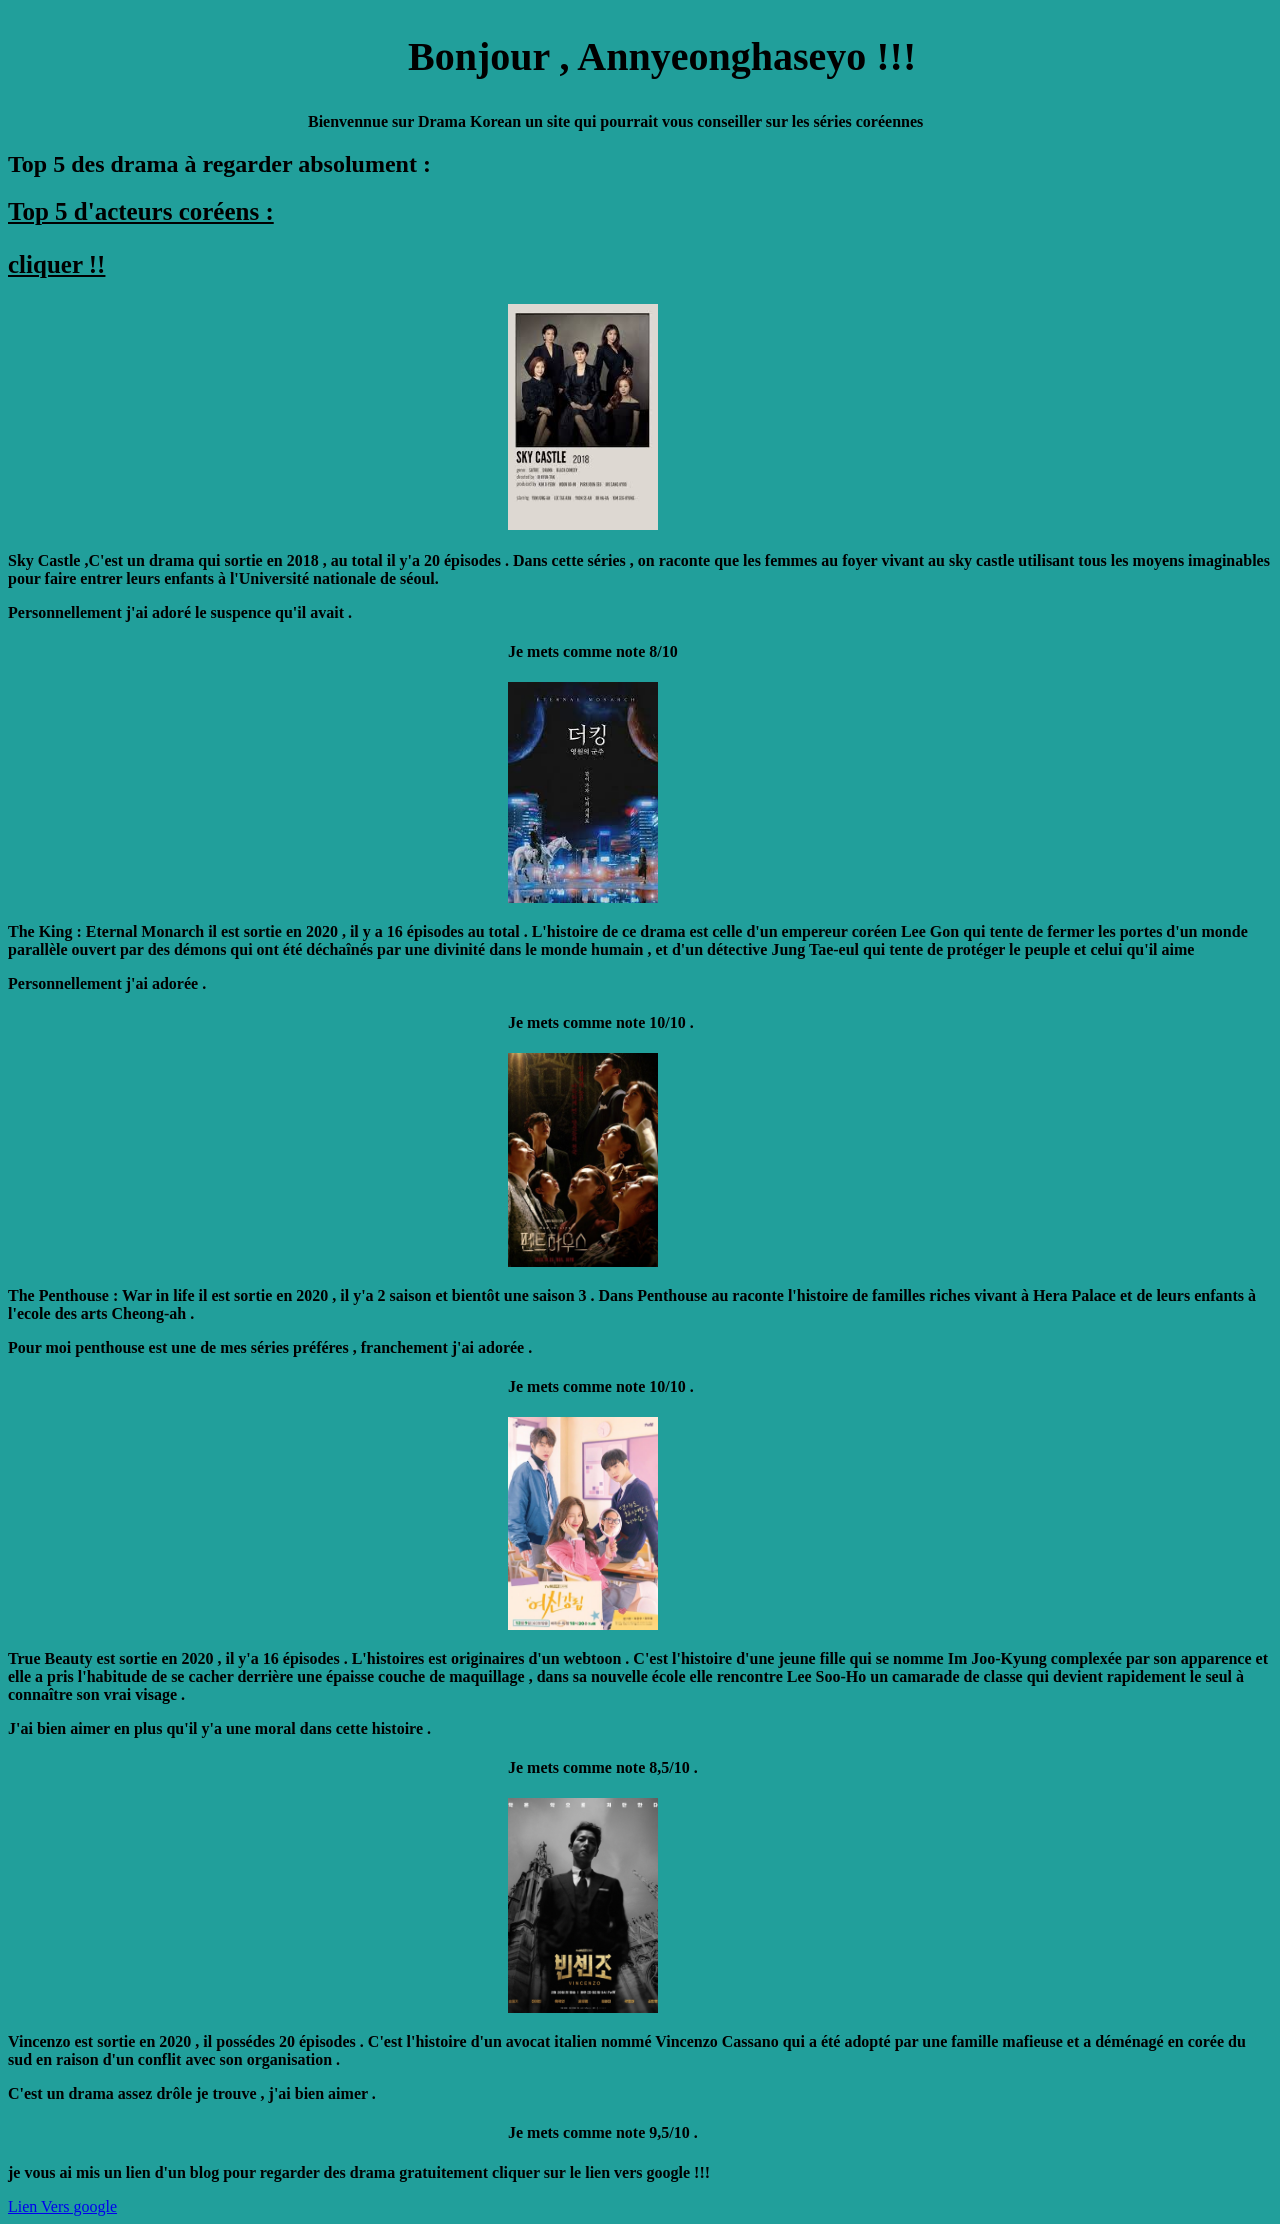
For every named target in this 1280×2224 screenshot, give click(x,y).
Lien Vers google (62, 2206)
